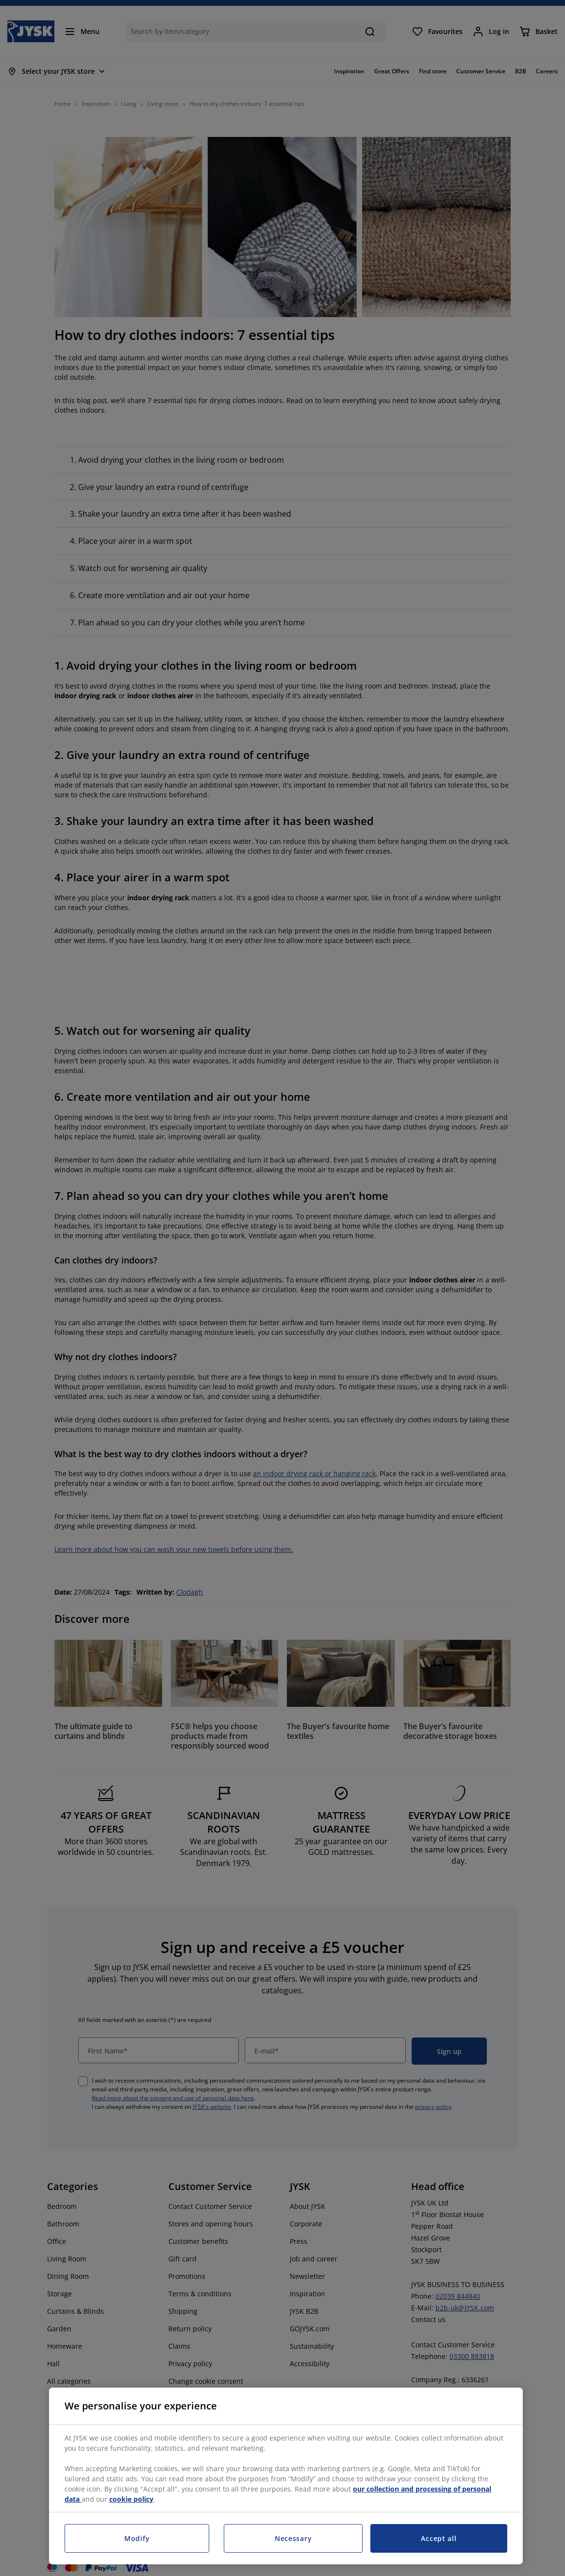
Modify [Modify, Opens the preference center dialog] (137, 2538)
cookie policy (131, 2499)
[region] (286, 2476)
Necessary (293, 2538)
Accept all (438, 2538)
